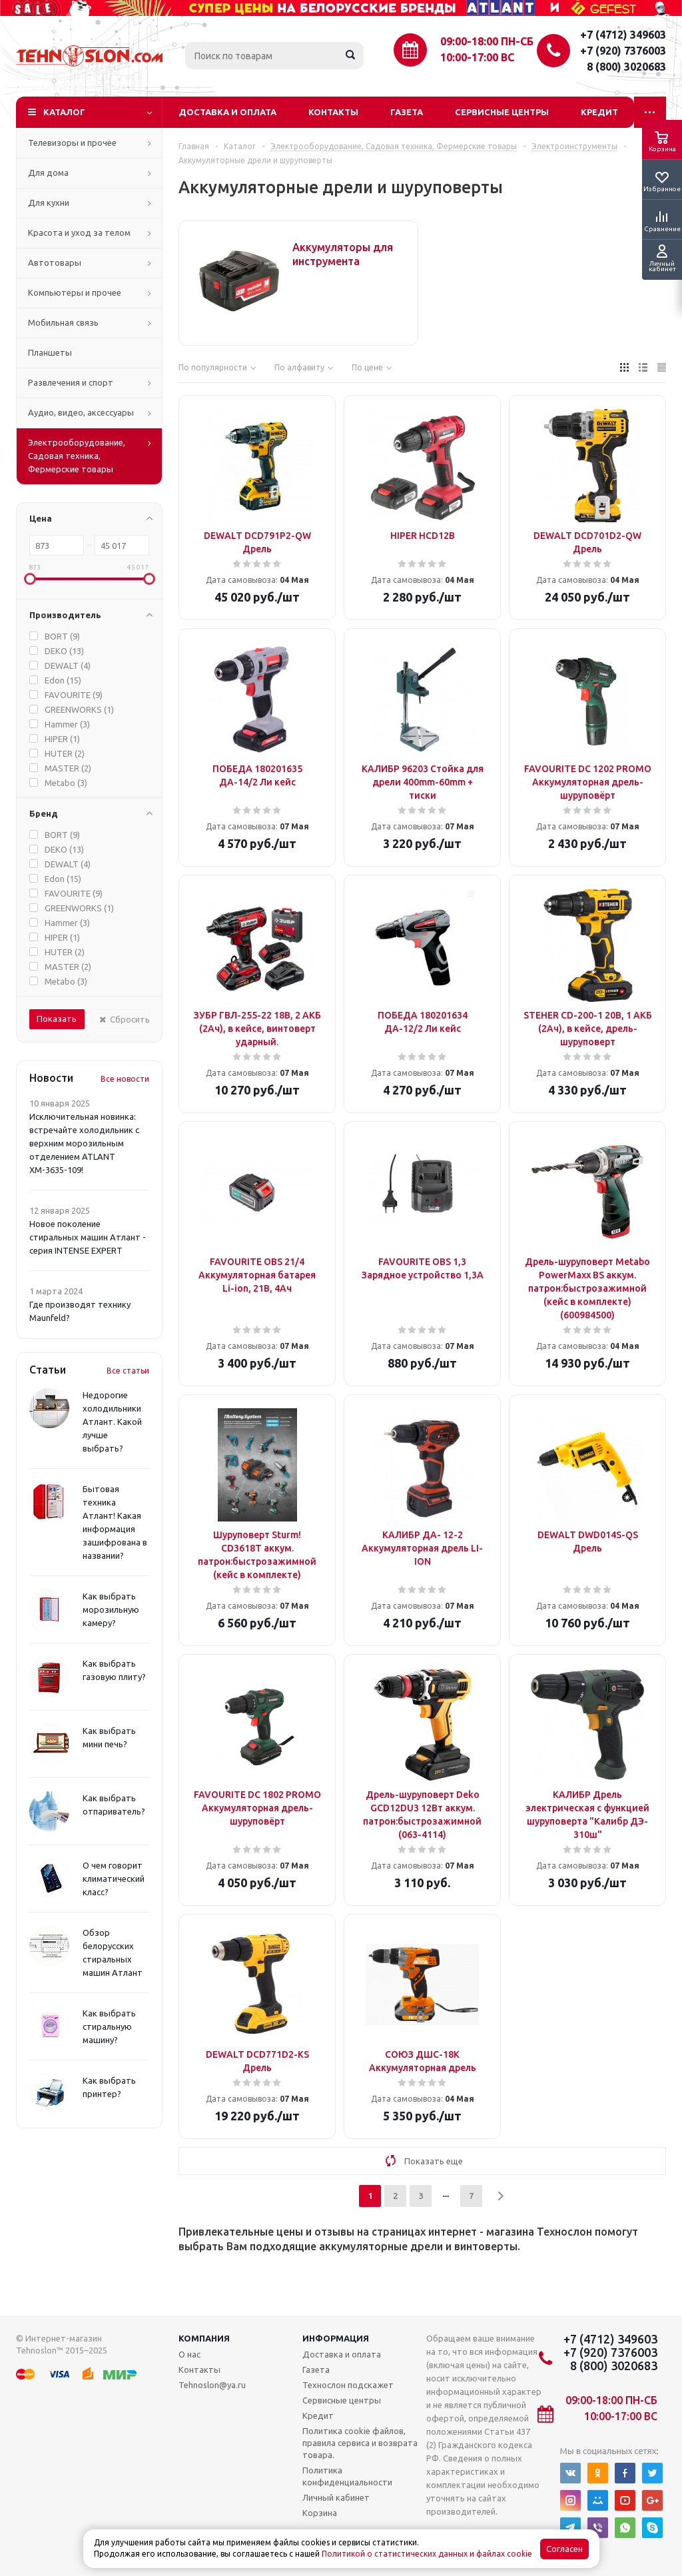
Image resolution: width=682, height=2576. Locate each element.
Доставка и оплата (227, 112)
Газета (406, 112)
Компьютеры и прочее (74, 292)
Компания (204, 2338)
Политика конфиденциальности (347, 2476)
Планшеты (50, 352)
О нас (189, 2354)
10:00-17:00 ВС (477, 57)
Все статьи (128, 1370)
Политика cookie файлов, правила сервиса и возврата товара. (360, 2442)
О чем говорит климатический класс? (114, 1879)
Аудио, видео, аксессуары (81, 412)
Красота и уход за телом (79, 232)
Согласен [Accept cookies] (564, 2549)
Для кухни (48, 202)
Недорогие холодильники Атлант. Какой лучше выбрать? (112, 1421)
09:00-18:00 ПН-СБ (486, 41)
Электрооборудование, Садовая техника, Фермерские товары (76, 456)
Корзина (319, 2512)
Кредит (599, 112)
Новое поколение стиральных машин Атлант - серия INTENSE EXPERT (87, 1237)
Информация (335, 2338)
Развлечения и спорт (70, 382)
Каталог (64, 112)
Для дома (48, 172)
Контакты (333, 112)
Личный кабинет (336, 2497)
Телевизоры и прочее (72, 142)
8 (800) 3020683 (626, 67)
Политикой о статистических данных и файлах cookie (427, 2553)
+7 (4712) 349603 (623, 35)
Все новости (125, 1078)
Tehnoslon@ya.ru (212, 2384)
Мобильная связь (63, 322)
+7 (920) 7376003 (623, 51)
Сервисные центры (502, 112)
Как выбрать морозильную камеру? (111, 1609)
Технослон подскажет (348, 2384)
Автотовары (54, 262)
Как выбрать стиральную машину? (109, 2026)
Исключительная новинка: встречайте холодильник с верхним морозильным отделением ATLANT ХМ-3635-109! (84, 1143)
